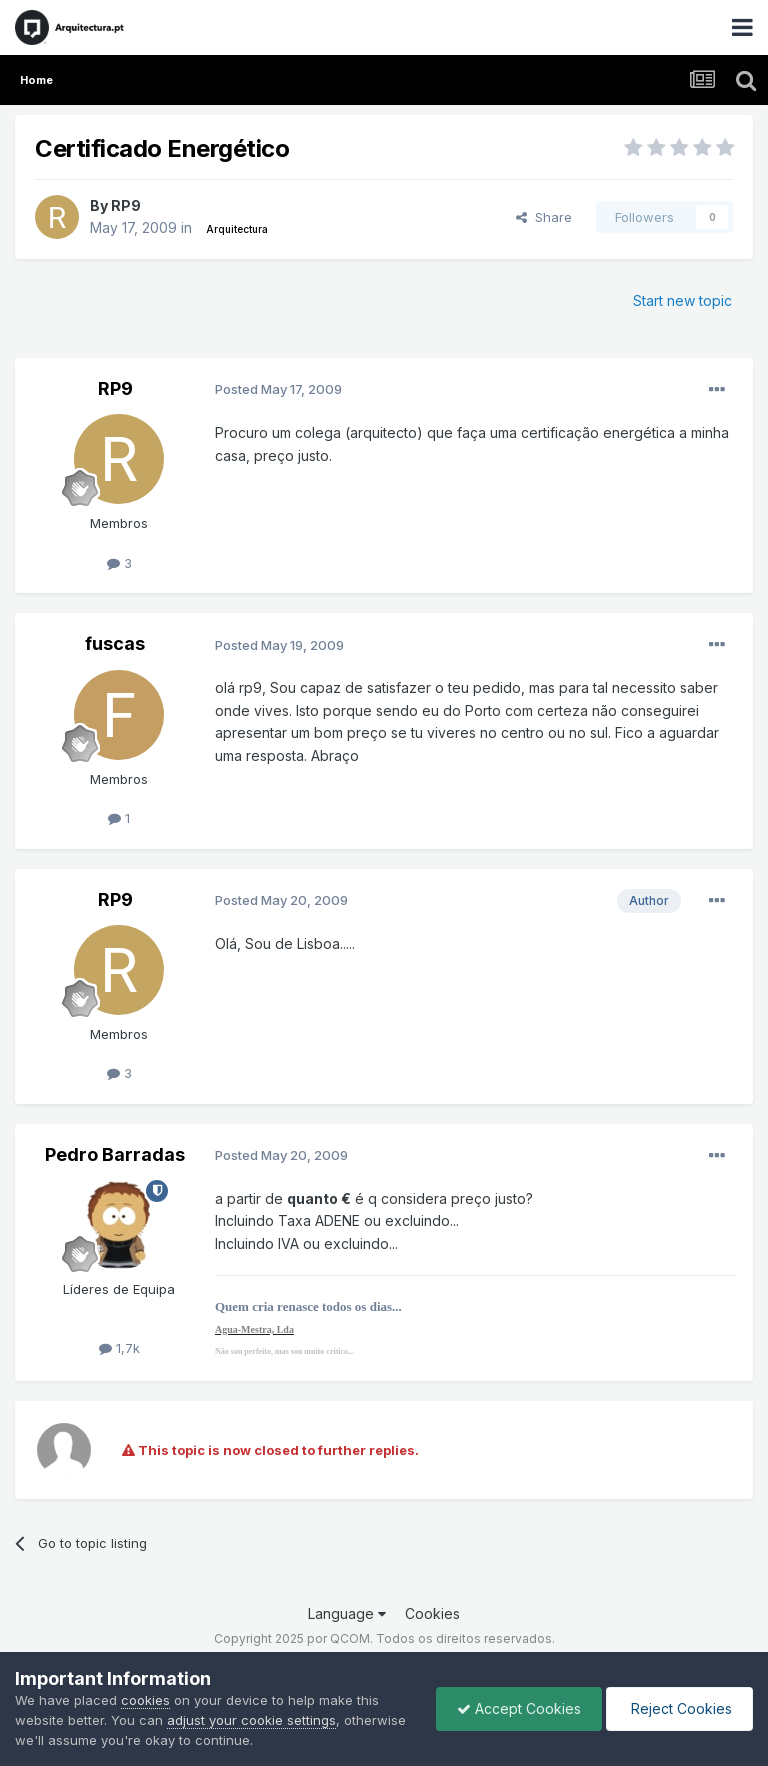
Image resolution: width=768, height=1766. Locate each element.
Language (347, 1613)
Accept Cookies (519, 1708)
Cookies (432, 1613)
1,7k (119, 1348)
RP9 (126, 205)
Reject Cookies (679, 1708)
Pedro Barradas (115, 1154)
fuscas (115, 643)
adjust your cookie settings (251, 1720)
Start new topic (682, 300)
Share (544, 217)
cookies (145, 1700)
